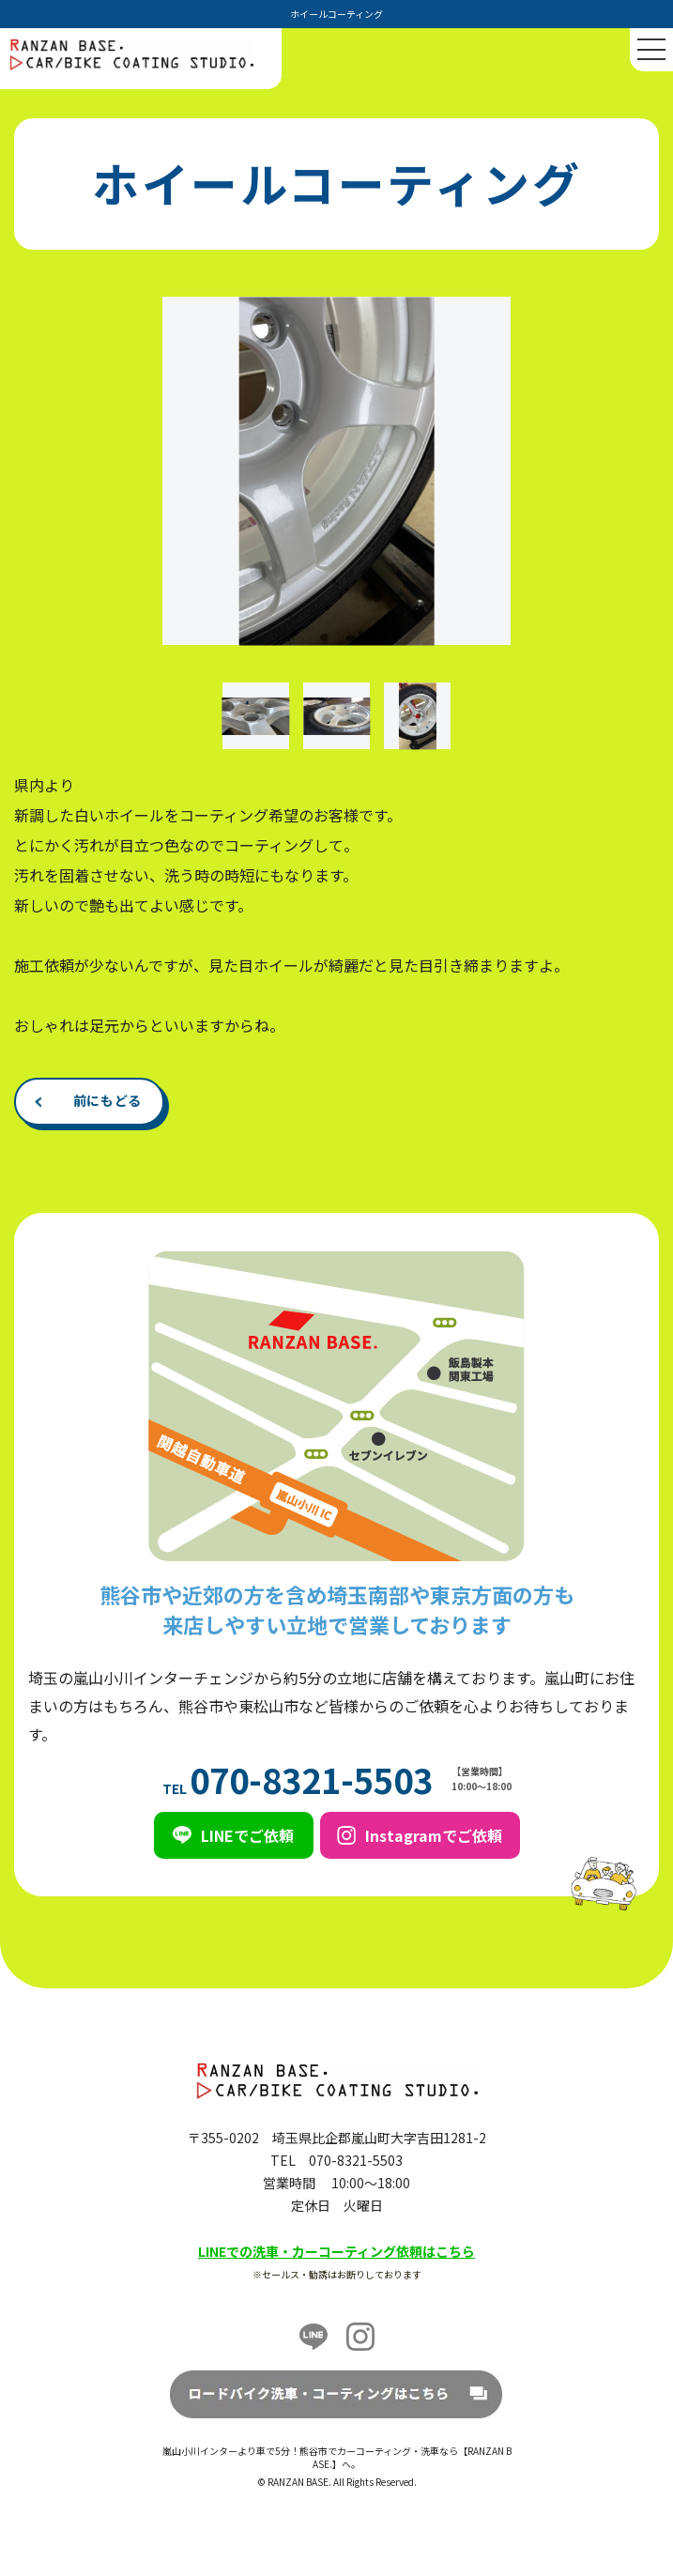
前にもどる (108, 1100)
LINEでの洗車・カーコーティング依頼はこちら (336, 2251)
